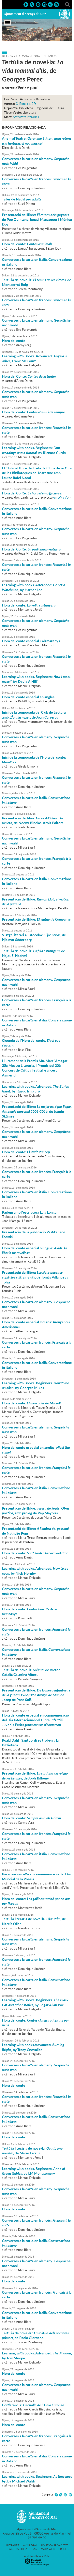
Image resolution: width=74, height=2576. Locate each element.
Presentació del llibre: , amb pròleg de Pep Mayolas (35, 1510)
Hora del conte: (27, 243)
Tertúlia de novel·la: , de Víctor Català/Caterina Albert (31, 1672)
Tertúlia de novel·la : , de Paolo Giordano (35, 2335)
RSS (35, 2549)
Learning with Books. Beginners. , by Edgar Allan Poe (35, 2002)
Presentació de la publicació (33, 1234)
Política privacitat (54, 2545)
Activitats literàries (26, 117)
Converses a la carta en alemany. (35, 161)
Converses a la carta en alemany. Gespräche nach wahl (36, 323)
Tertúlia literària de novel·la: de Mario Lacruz (32, 2151)
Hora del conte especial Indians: (36, 1324)
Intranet (12, 2545)
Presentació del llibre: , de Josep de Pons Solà (36, 1695)
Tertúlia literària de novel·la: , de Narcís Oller (34, 1921)
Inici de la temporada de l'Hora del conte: (34, 760)
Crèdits (63, 2549)
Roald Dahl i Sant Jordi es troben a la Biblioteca (30, 1743)
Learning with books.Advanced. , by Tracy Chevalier (33, 2047)
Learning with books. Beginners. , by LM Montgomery (33, 2171)
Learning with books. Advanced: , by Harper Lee (33, 587)
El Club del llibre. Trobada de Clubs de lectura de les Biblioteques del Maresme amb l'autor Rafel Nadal (37, 472)
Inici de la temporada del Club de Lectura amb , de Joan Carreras (34, 715)
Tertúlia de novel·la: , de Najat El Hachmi (33, 953)
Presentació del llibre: (36, 901)
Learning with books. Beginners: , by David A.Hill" (36, 679)
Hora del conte (13, 340)
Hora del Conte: (29, 376)
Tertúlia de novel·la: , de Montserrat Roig (36, 282)
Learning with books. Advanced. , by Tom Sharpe (37, 2355)
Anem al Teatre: (36, 141)
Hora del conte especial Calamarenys (31, 640)
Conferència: (33, 2405)
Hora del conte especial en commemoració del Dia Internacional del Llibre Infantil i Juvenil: (35, 1720)
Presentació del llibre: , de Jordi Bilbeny (35, 1775)
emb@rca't (60, 497)
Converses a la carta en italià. (36, 800)
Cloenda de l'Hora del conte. (31, 1043)
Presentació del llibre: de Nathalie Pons (35, 1531)
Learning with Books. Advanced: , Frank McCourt (34, 358)
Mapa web (47, 2549)
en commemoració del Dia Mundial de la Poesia (36, 1876)
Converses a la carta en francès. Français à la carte (36, 861)
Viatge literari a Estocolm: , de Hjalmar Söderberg (34, 937)
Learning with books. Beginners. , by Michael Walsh (37, 2479)
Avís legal (30, 2545)
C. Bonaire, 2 (24, 103)
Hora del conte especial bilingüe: (34, 1250)
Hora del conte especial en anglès (28, 696)
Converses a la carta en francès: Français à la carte (36, 2295)
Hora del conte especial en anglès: (36, 1450)
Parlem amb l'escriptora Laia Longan (30, 1212)
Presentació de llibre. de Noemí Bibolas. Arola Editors (32, 820)
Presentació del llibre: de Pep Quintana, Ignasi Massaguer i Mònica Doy (37, 219)
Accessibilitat (19, 2549)
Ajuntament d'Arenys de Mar (25, 14)
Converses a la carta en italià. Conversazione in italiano (37, 262)
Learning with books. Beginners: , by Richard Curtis (34, 450)
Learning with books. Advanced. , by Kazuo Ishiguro (35, 1089)
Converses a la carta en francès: (36, 181)
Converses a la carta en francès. (36, 1470)
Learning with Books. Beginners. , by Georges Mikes (35, 1385)
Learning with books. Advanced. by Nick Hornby (35, 1571)
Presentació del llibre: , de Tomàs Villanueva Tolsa (35, 1277)
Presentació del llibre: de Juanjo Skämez (37, 1111)
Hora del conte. (32, 1403)
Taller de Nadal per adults (21, 199)
